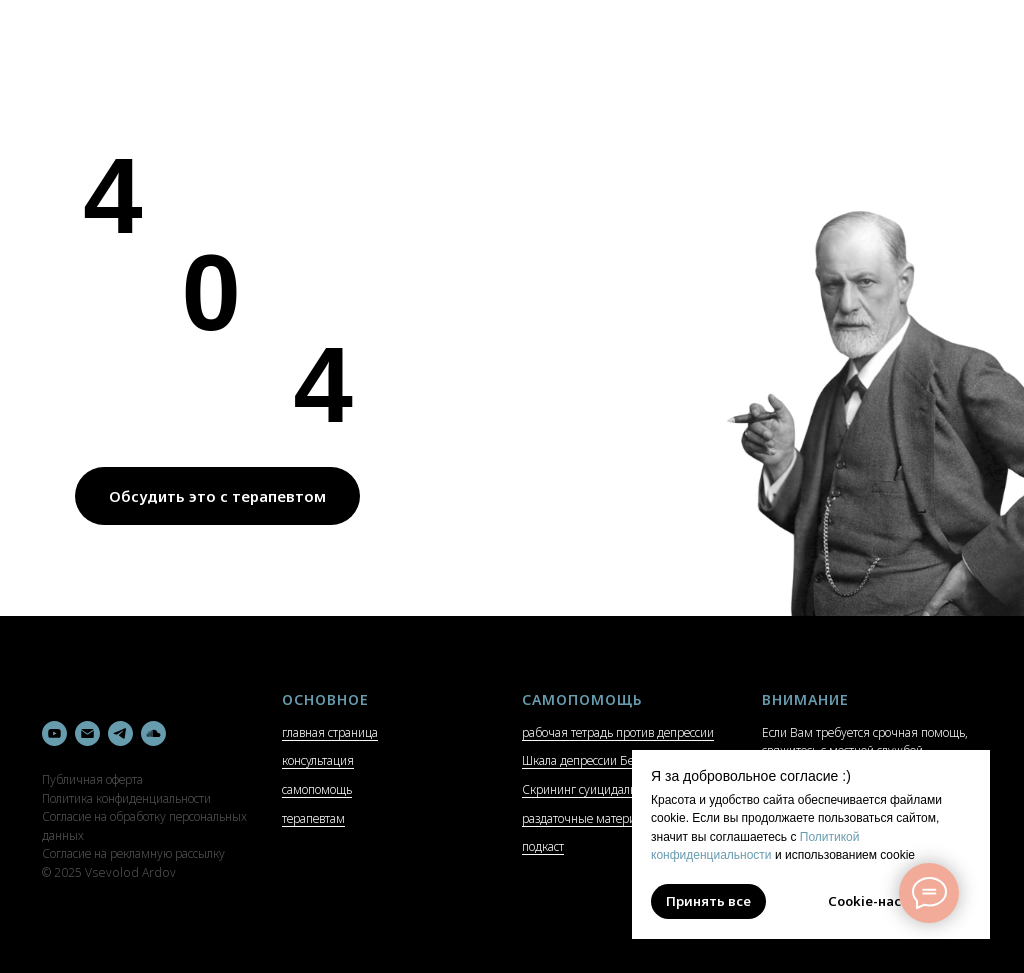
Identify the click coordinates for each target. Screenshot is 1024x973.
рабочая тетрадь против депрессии (618, 732)
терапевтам (313, 818)
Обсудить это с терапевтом (217, 496)
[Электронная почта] (87, 733)
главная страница (330, 732)
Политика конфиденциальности (126, 798)
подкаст (543, 846)
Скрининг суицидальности (594, 789)
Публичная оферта (92, 779)
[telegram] (120, 733)
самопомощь (317, 789)
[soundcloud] (153, 733)
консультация (318, 760)
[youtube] (54, 733)
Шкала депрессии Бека (584, 760)
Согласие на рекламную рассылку (133, 853)
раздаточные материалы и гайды (613, 818)
